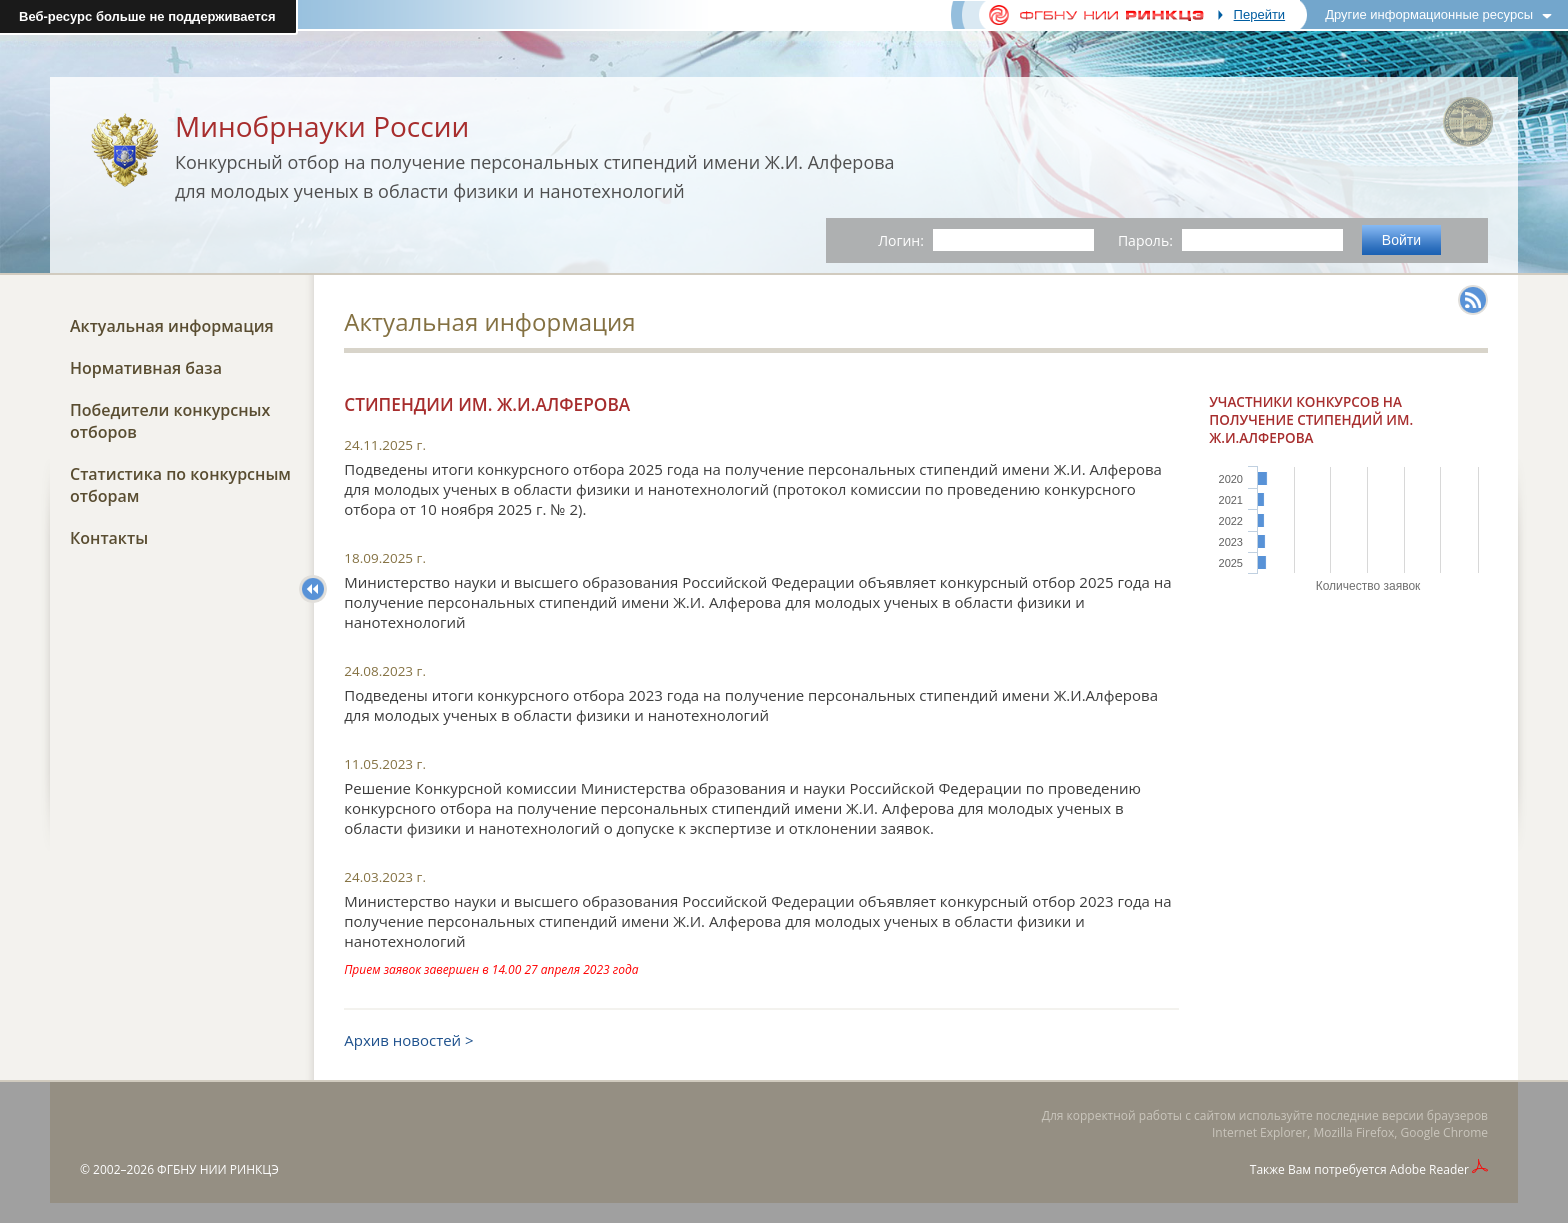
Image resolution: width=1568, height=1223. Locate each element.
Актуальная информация (172, 326)
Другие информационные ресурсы (1429, 14)
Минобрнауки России (322, 126)
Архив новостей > (408, 1040)
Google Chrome (1444, 1132)
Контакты (109, 538)
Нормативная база (146, 368)
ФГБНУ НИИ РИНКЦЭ (218, 1169)
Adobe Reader (1429, 1169)
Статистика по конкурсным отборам (180, 485)
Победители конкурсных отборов (170, 421)
